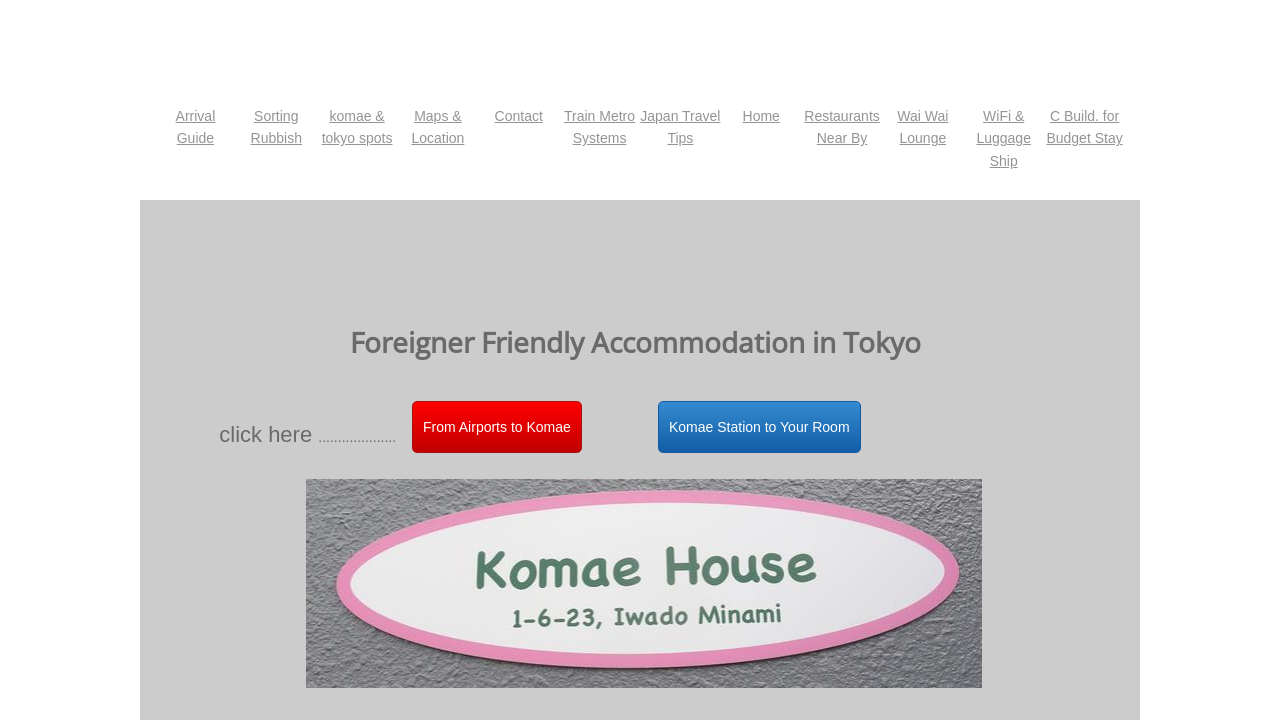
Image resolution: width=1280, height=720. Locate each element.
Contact (519, 116)
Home (761, 116)
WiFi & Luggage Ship (1003, 138)
